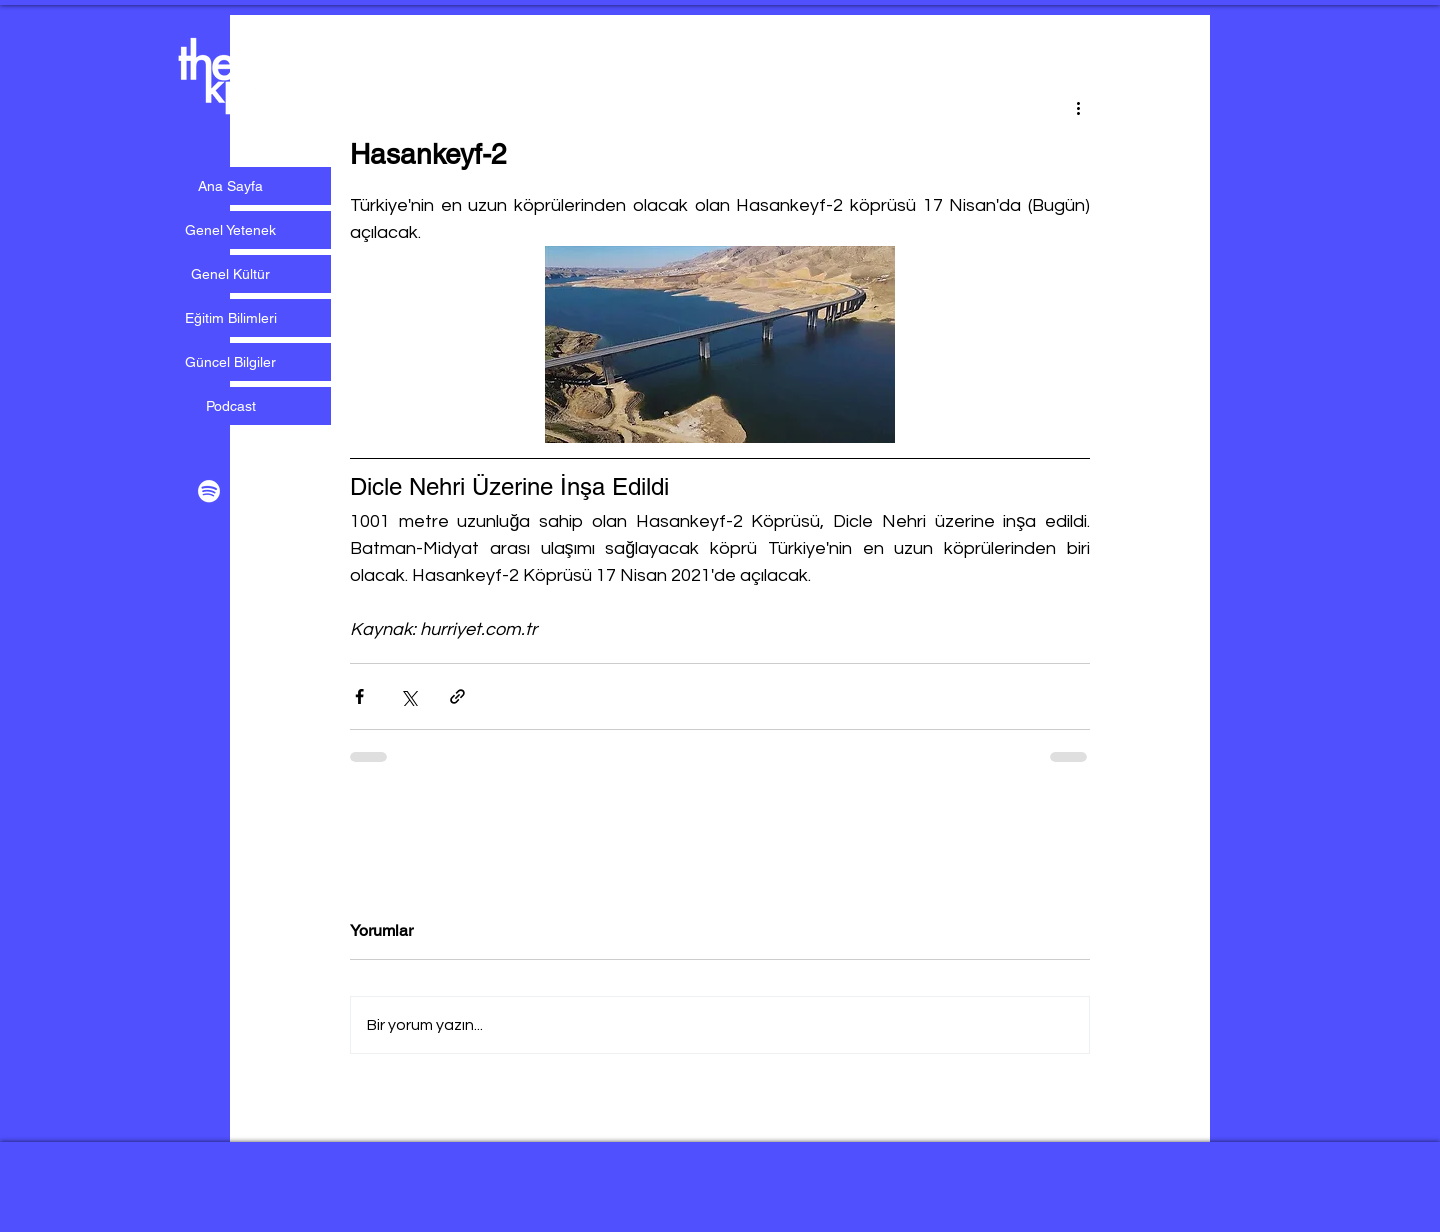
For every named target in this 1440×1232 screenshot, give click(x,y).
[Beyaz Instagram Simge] (253, 491)
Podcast (231, 406)
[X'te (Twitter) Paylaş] (408, 696)
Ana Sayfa (230, 186)
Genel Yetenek (230, 230)
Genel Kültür (230, 274)
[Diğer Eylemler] (1078, 107)
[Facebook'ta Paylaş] (359, 696)
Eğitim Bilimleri (231, 318)
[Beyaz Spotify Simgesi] (209, 491)
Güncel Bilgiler (230, 362)
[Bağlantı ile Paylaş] (457, 696)
